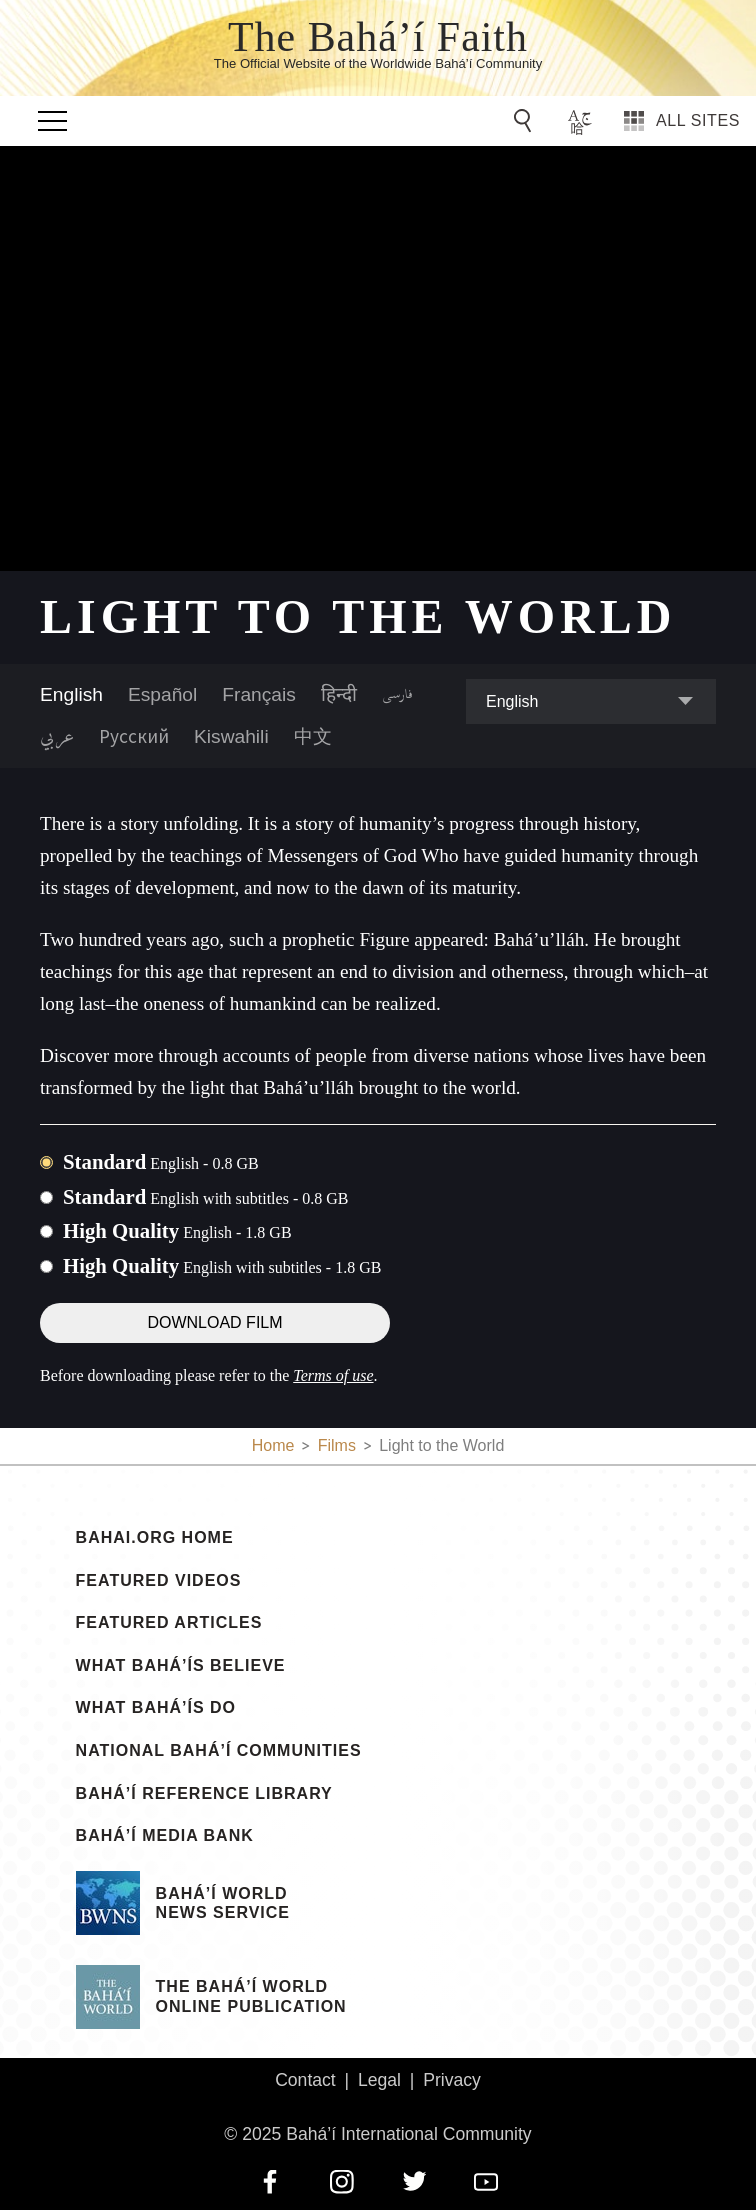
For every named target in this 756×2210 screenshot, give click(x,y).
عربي (57, 737)
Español (162, 694)
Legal (379, 2080)
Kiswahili (231, 736)
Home (273, 1445)
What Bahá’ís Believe (181, 1666)
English (71, 694)
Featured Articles (169, 1623)
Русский (134, 736)
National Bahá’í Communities (219, 1751)
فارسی (397, 695)
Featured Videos (159, 1581)
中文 (313, 736)
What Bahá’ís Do (156, 1708)
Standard (161, 1161)
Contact (305, 2080)
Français (259, 694)
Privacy (452, 2080)
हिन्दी (339, 694)
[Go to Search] (526, 121)
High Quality (177, 1230)
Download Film (214, 1322)
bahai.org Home (155, 1538)
